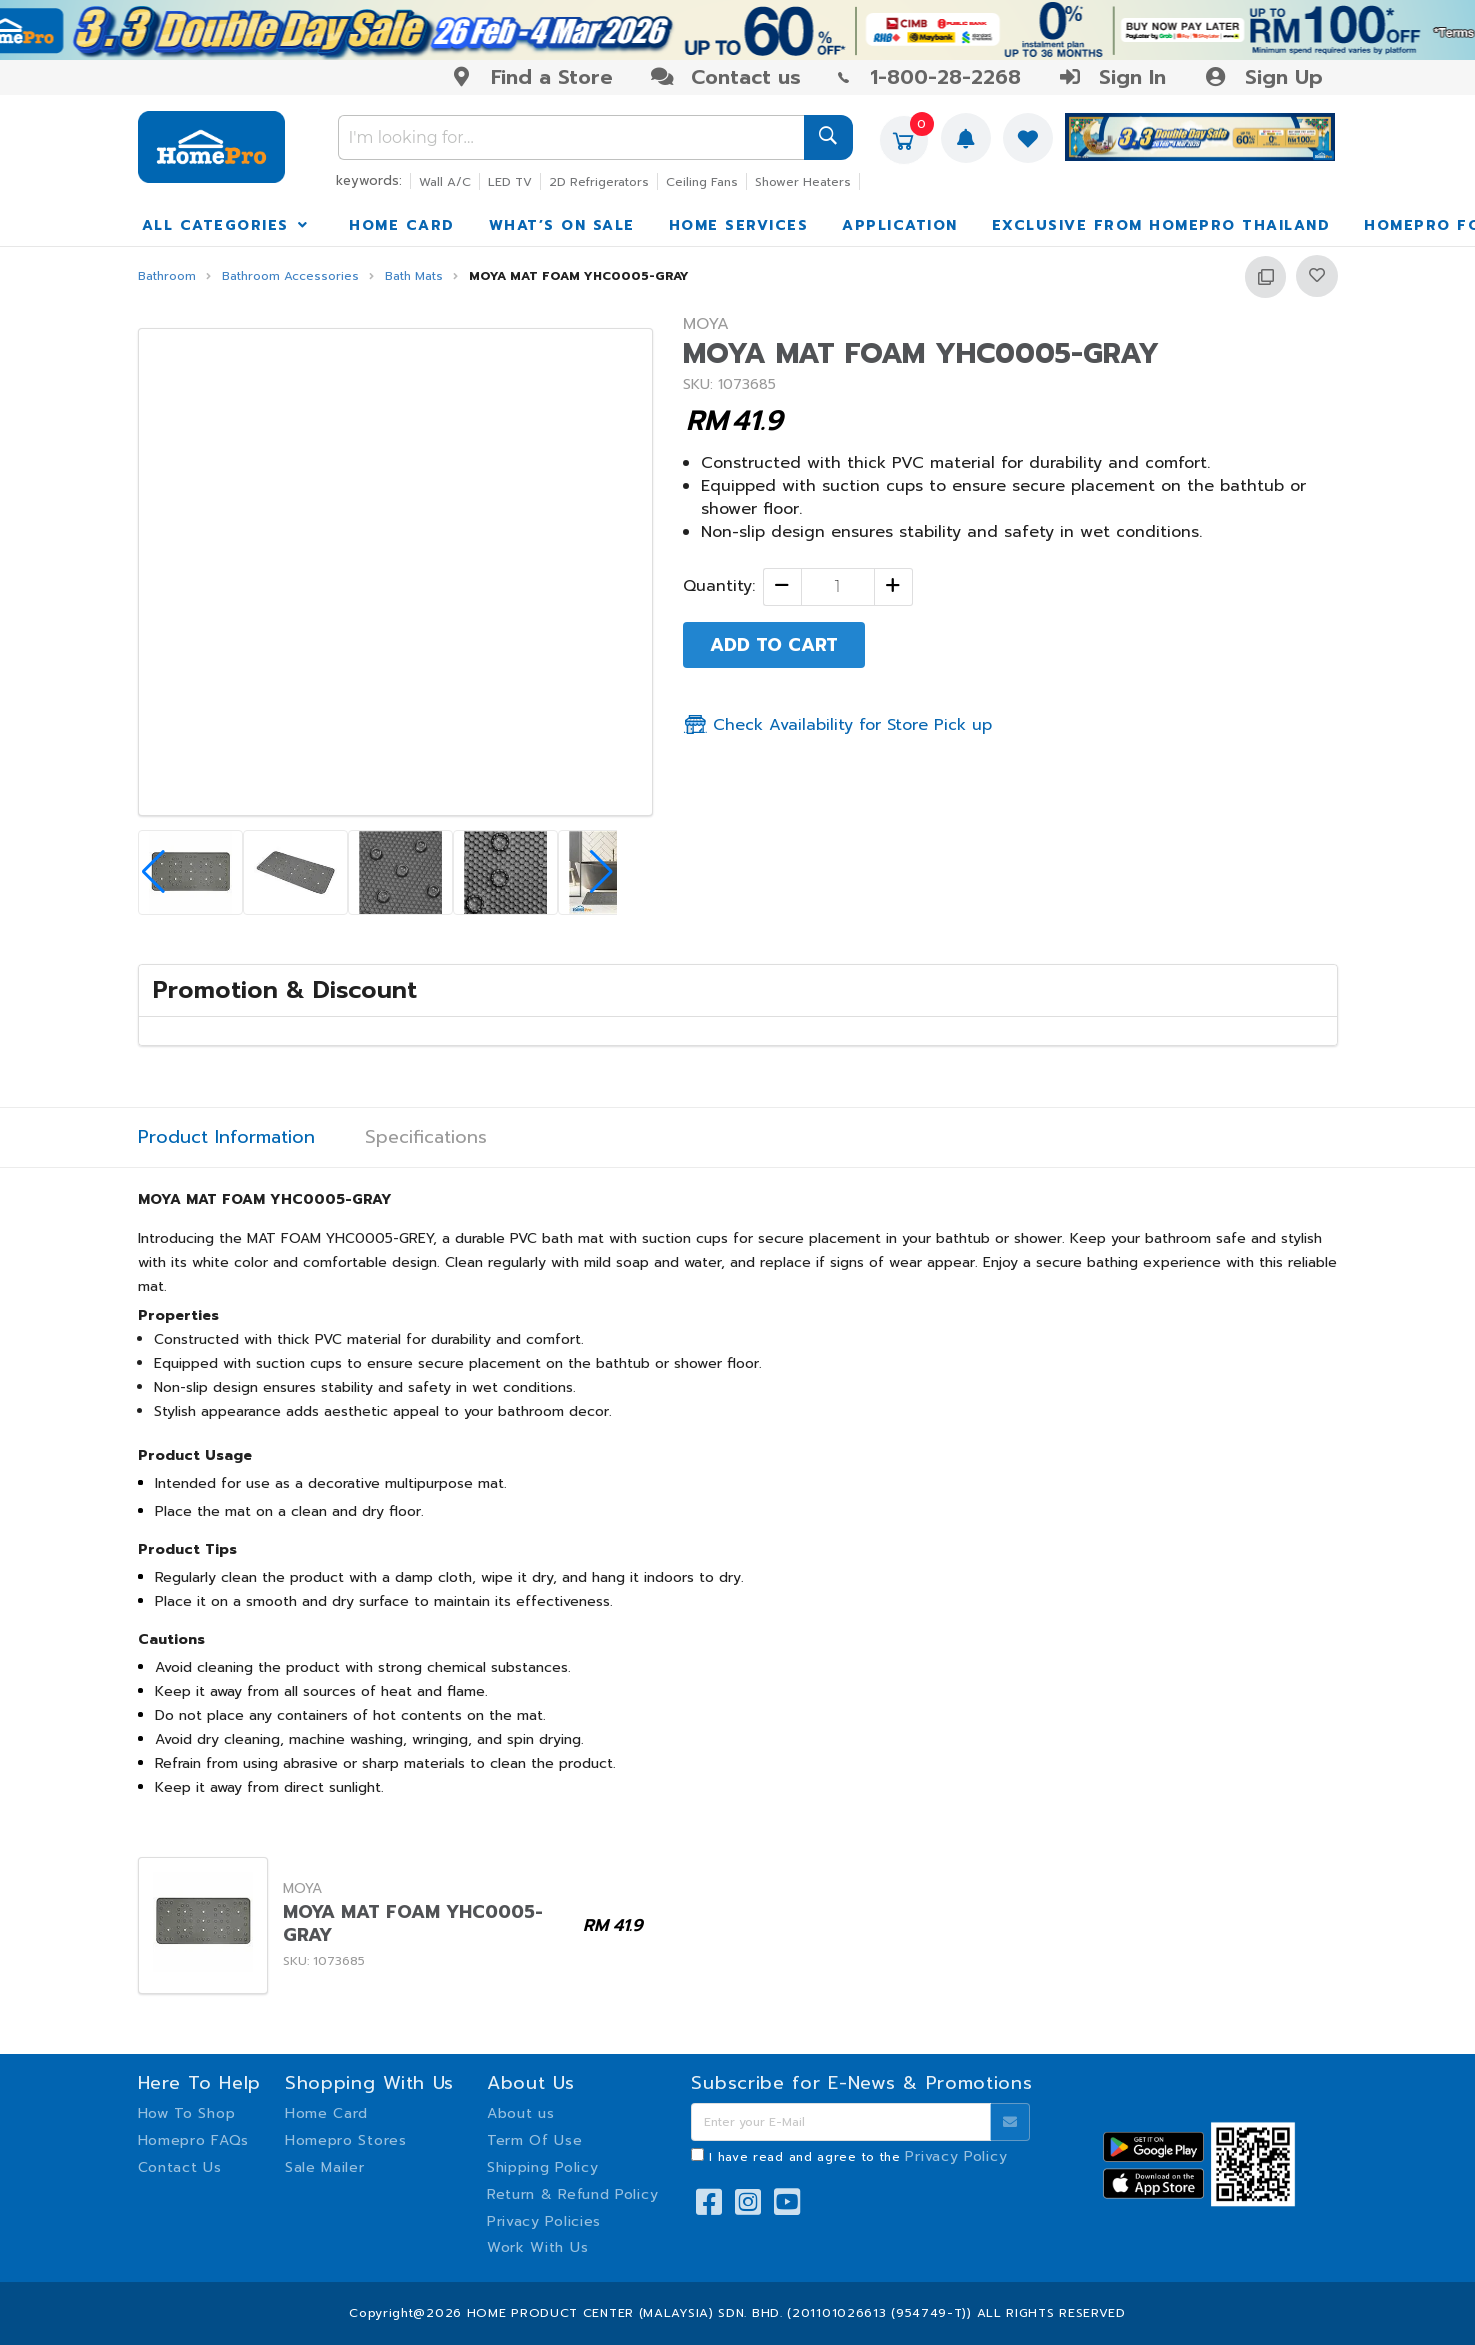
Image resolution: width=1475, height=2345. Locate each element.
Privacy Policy (956, 2156)
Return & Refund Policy (572, 2194)
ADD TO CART (774, 645)
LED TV (510, 182)
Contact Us (180, 2167)
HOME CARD (402, 225)
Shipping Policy (543, 2167)
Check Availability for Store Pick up (837, 725)
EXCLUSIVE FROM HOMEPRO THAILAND (1161, 225)
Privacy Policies (544, 2221)
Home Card (326, 2113)
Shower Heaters (803, 182)
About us (521, 2113)
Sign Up (1262, 77)
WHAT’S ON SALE (562, 225)
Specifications (426, 1137)
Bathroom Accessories (290, 276)
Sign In (1112, 77)
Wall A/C (445, 182)
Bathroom (167, 276)
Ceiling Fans (702, 182)
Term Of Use (535, 2140)
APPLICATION (900, 225)
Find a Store (531, 77)
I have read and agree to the (858, 2157)
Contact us (725, 77)
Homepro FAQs (193, 2140)
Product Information (226, 1137)
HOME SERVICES (739, 225)
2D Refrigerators (599, 182)
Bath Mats (414, 276)
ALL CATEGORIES (227, 225)
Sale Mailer (325, 2167)
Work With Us (537, 2247)
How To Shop (187, 2113)
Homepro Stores (346, 2140)
